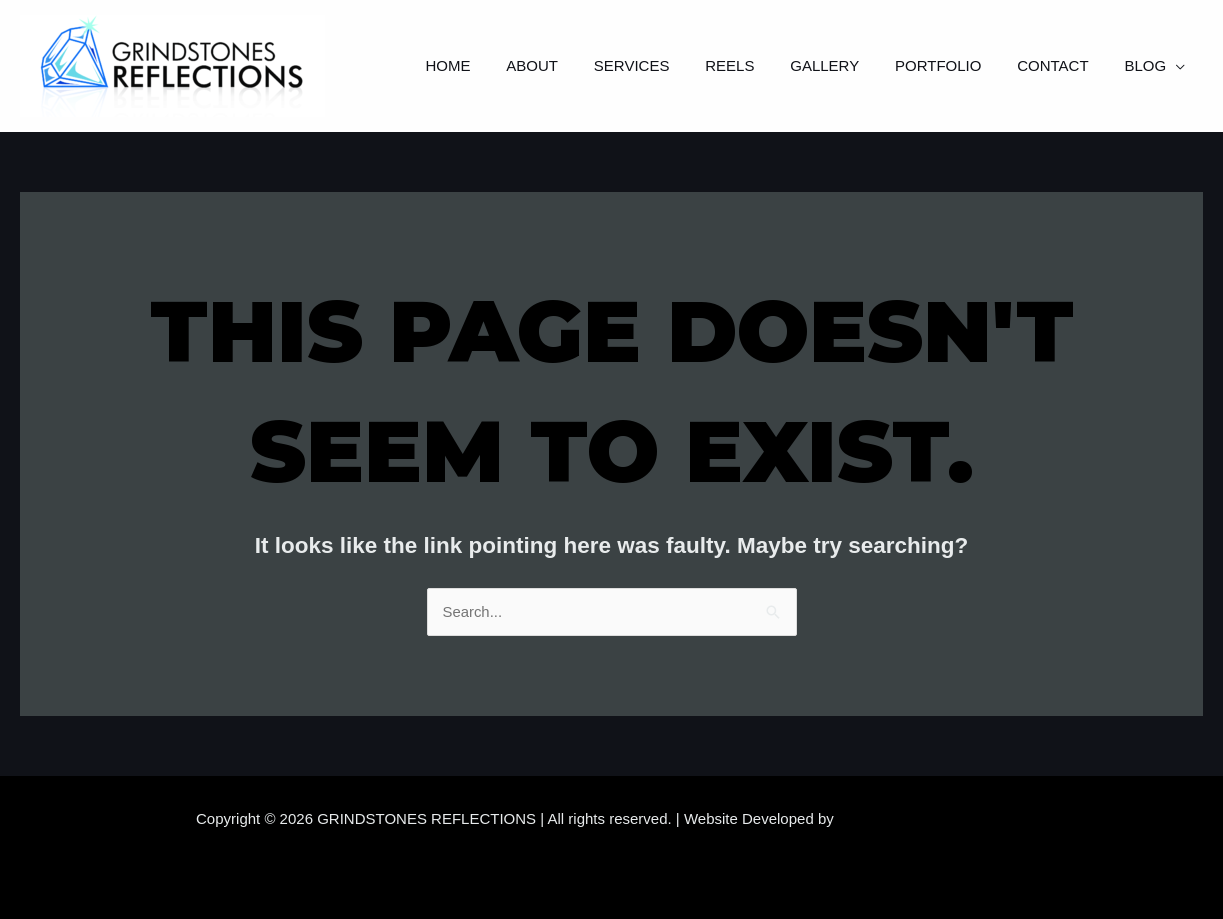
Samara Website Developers (932, 818)
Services (664, 65)
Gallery (845, 65)
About (570, 65)
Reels (755, 65)
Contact (1061, 65)
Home (491, 65)
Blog (1148, 65)
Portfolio (953, 65)
